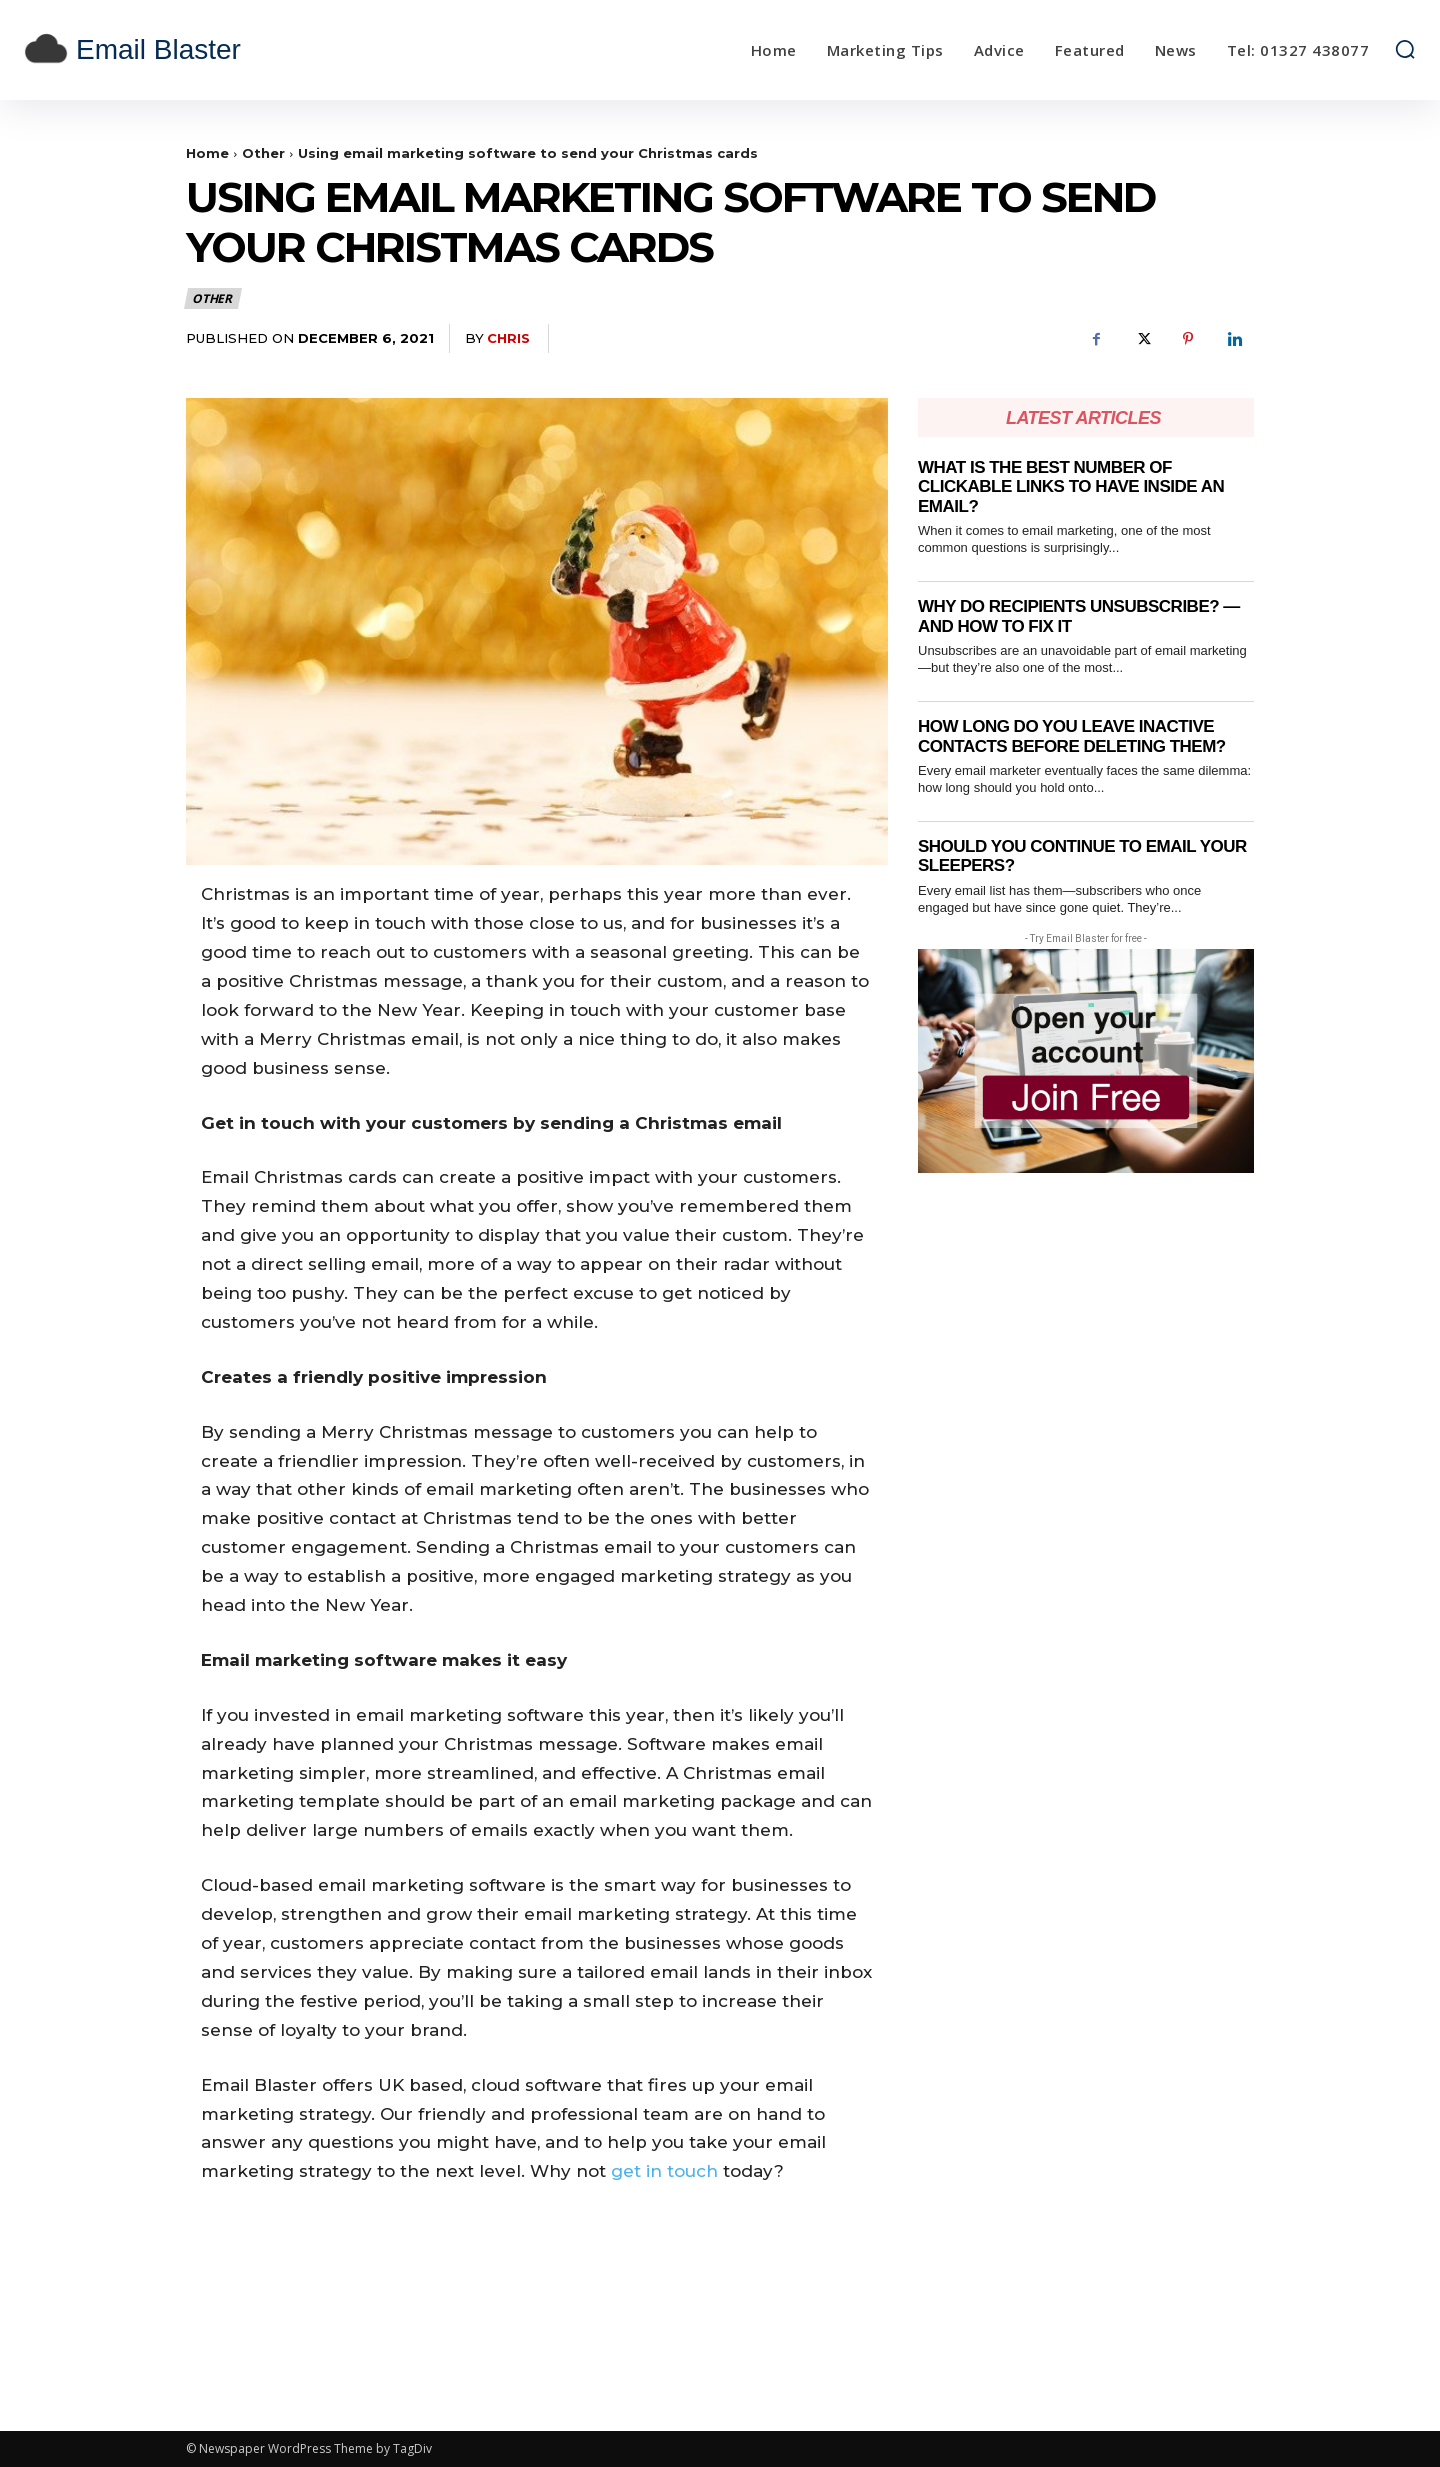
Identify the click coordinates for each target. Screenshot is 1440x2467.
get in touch (664, 2171)
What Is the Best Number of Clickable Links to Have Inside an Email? (1071, 487)
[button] (1405, 49)
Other (263, 153)
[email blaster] (198, 50)
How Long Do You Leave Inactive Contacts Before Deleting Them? (1072, 736)
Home (207, 153)
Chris (508, 338)
